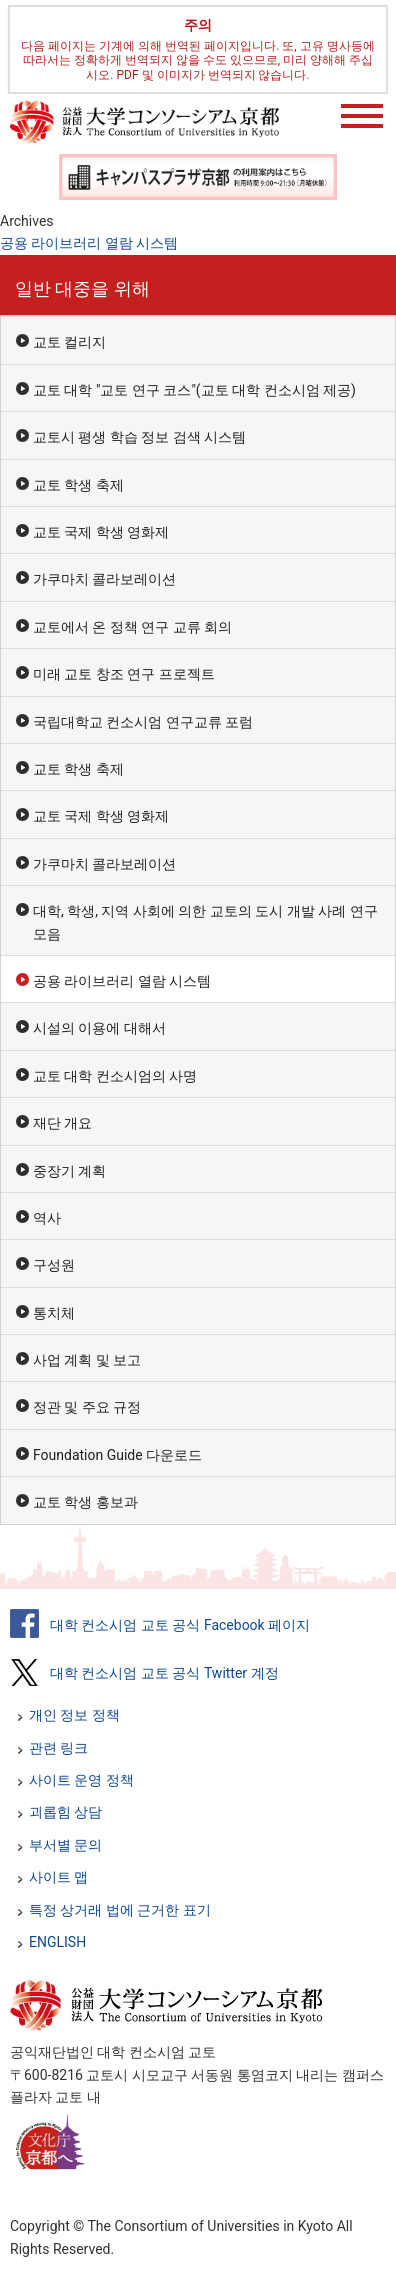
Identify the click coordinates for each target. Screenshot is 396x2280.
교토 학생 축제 (78, 485)
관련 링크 (58, 1748)
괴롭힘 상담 (65, 1812)
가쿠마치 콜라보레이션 (104, 579)
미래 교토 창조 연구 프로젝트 (124, 674)
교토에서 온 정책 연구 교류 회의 (132, 627)
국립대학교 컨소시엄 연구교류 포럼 (143, 722)
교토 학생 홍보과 (85, 1502)
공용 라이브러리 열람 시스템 (89, 243)
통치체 (54, 1313)
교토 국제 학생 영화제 (101, 532)
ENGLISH (57, 1942)
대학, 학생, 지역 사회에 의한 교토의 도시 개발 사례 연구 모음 (205, 922)
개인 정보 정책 (74, 1715)
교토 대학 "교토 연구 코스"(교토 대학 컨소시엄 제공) (194, 390)
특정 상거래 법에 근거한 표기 (120, 1910)
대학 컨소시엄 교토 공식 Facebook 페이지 (180, 1625)
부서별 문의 (65, 1845)
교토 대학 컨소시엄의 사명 (115, 1076)
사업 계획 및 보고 (87, 1360)
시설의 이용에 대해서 (99, 1028)
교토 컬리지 (69, 342)
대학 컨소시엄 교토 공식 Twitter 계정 (164, 1673)
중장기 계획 (69, 1171)
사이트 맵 (58, 1877)
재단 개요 (62, 1123)
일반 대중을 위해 (82, 288)
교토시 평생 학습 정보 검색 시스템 (139, 437)
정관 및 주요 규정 (87, 1407)
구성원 (54, 1265)
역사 (47, 1218)
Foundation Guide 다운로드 (117, 1455)
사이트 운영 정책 (81, 1780)
